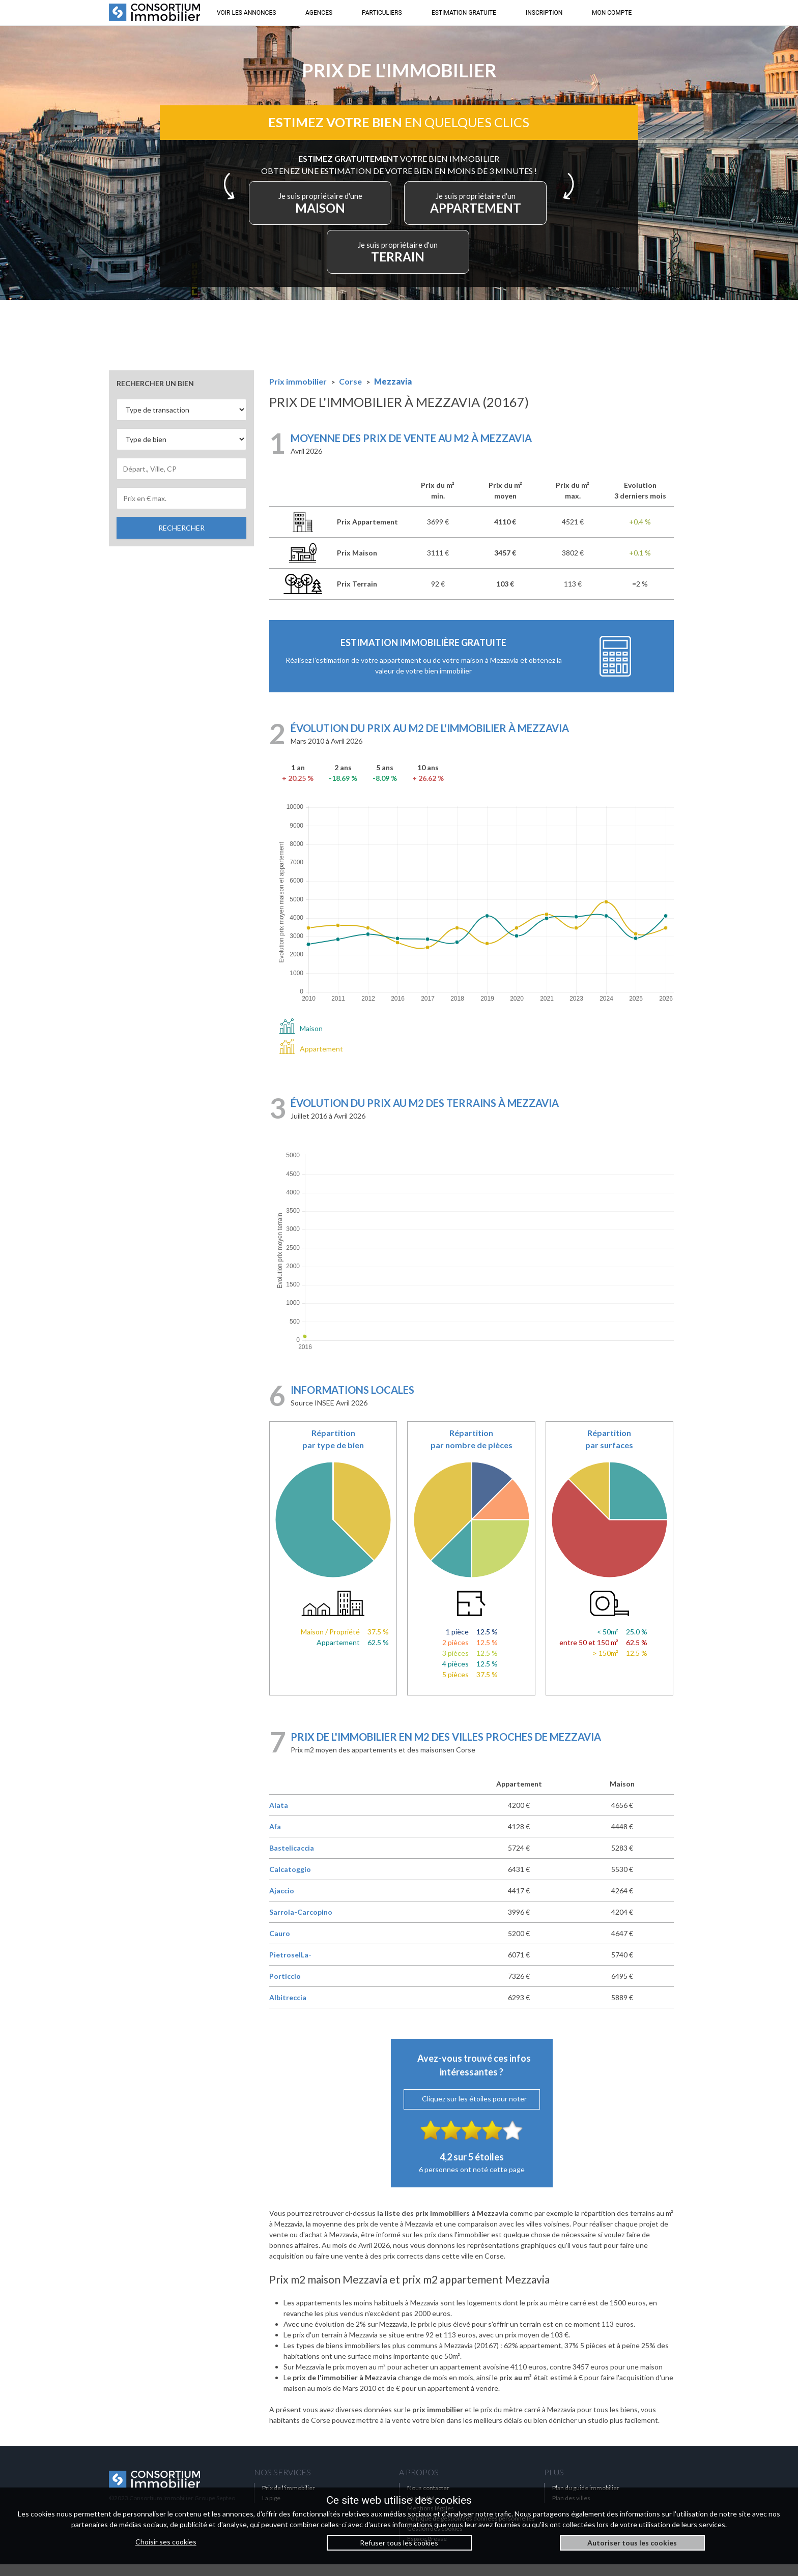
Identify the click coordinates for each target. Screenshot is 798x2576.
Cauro (279, 1945)
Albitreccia (287, 2009)
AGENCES (318, 12)
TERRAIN (399, 261)
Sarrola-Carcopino (300, 1923)
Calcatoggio (290, 1881)
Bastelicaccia (291, 1859)
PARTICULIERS (382, 12)
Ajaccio (281, 1902)
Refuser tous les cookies (399, 2542)
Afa (275, 1838)
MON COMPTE (612, 12)
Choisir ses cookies (165, 2541)
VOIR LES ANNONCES (246, 12)
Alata (278, 1816)
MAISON (332, 212)
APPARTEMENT (465, 212)
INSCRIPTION (544, 12)
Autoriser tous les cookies (632, 2542)
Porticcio (285, 1987)
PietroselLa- (290, 1966)
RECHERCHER (181, 539)
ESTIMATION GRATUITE (464, 12)
